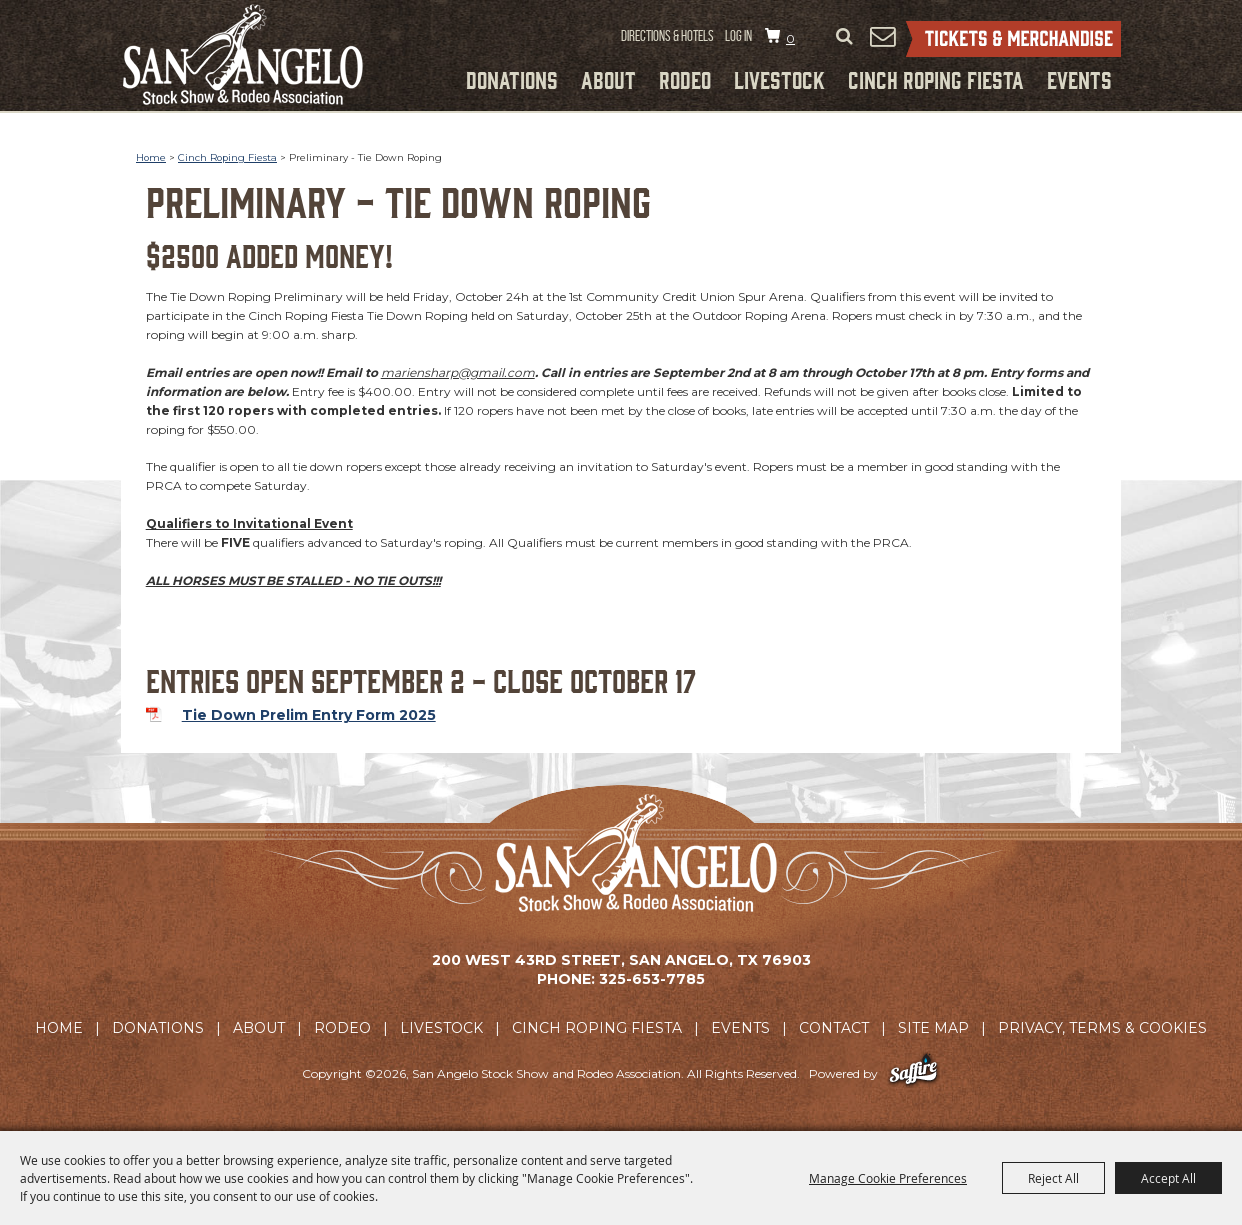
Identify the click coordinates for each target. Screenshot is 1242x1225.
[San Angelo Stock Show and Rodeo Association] (243, 54)
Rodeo (685, 79)
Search (844, 37)
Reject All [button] (1053, 1178)
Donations (512, 79)
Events (1079, 79)
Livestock (779, 79)
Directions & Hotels (667, 36)
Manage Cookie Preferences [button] (888, 1178)
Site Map (933, 1028)
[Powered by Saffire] (913, 1073)
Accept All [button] (1168, 1178)
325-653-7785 (652, 979)
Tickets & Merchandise (1013, 39)
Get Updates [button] (882, 36)
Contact (834, 1028)
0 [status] (790, 38)
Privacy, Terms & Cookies (1102, 1028)
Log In (738, 36)
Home (151, 157)
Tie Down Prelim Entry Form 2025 (309, 715)
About (608, 79)
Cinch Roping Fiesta (936, 79)
